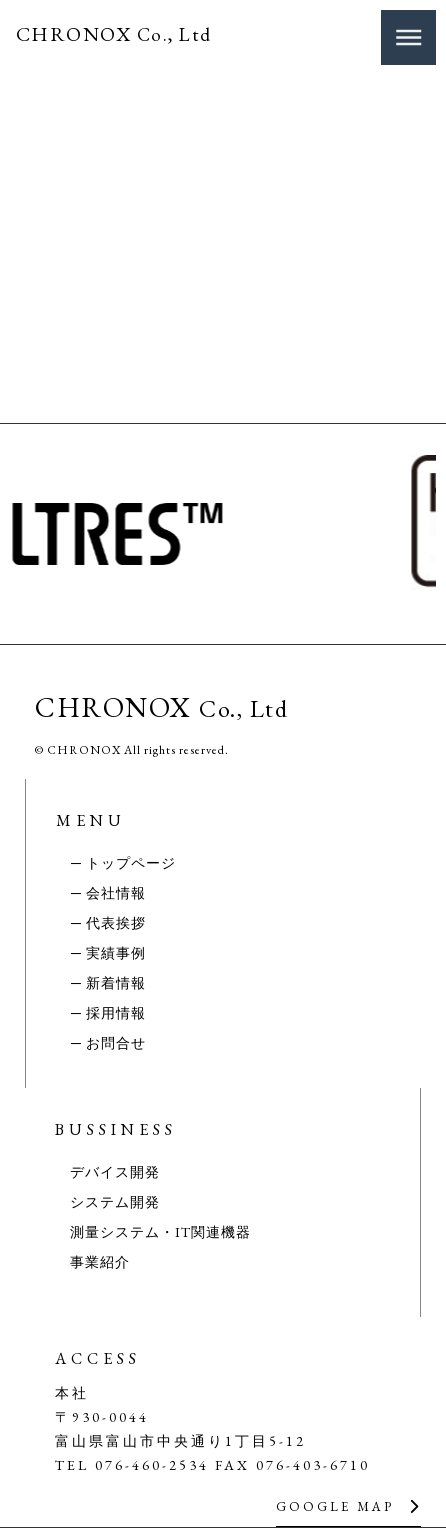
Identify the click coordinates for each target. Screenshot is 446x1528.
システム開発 (115, 1202)
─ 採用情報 (108, 1013)
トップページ (131, 863)
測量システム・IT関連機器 (160, 1232)
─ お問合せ (108, 1043)
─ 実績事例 (108, 953)
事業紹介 (100, 1262)
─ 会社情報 (108, 893)
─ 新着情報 (108, 983)
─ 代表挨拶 (108, 923)
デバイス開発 (115, 1172)
